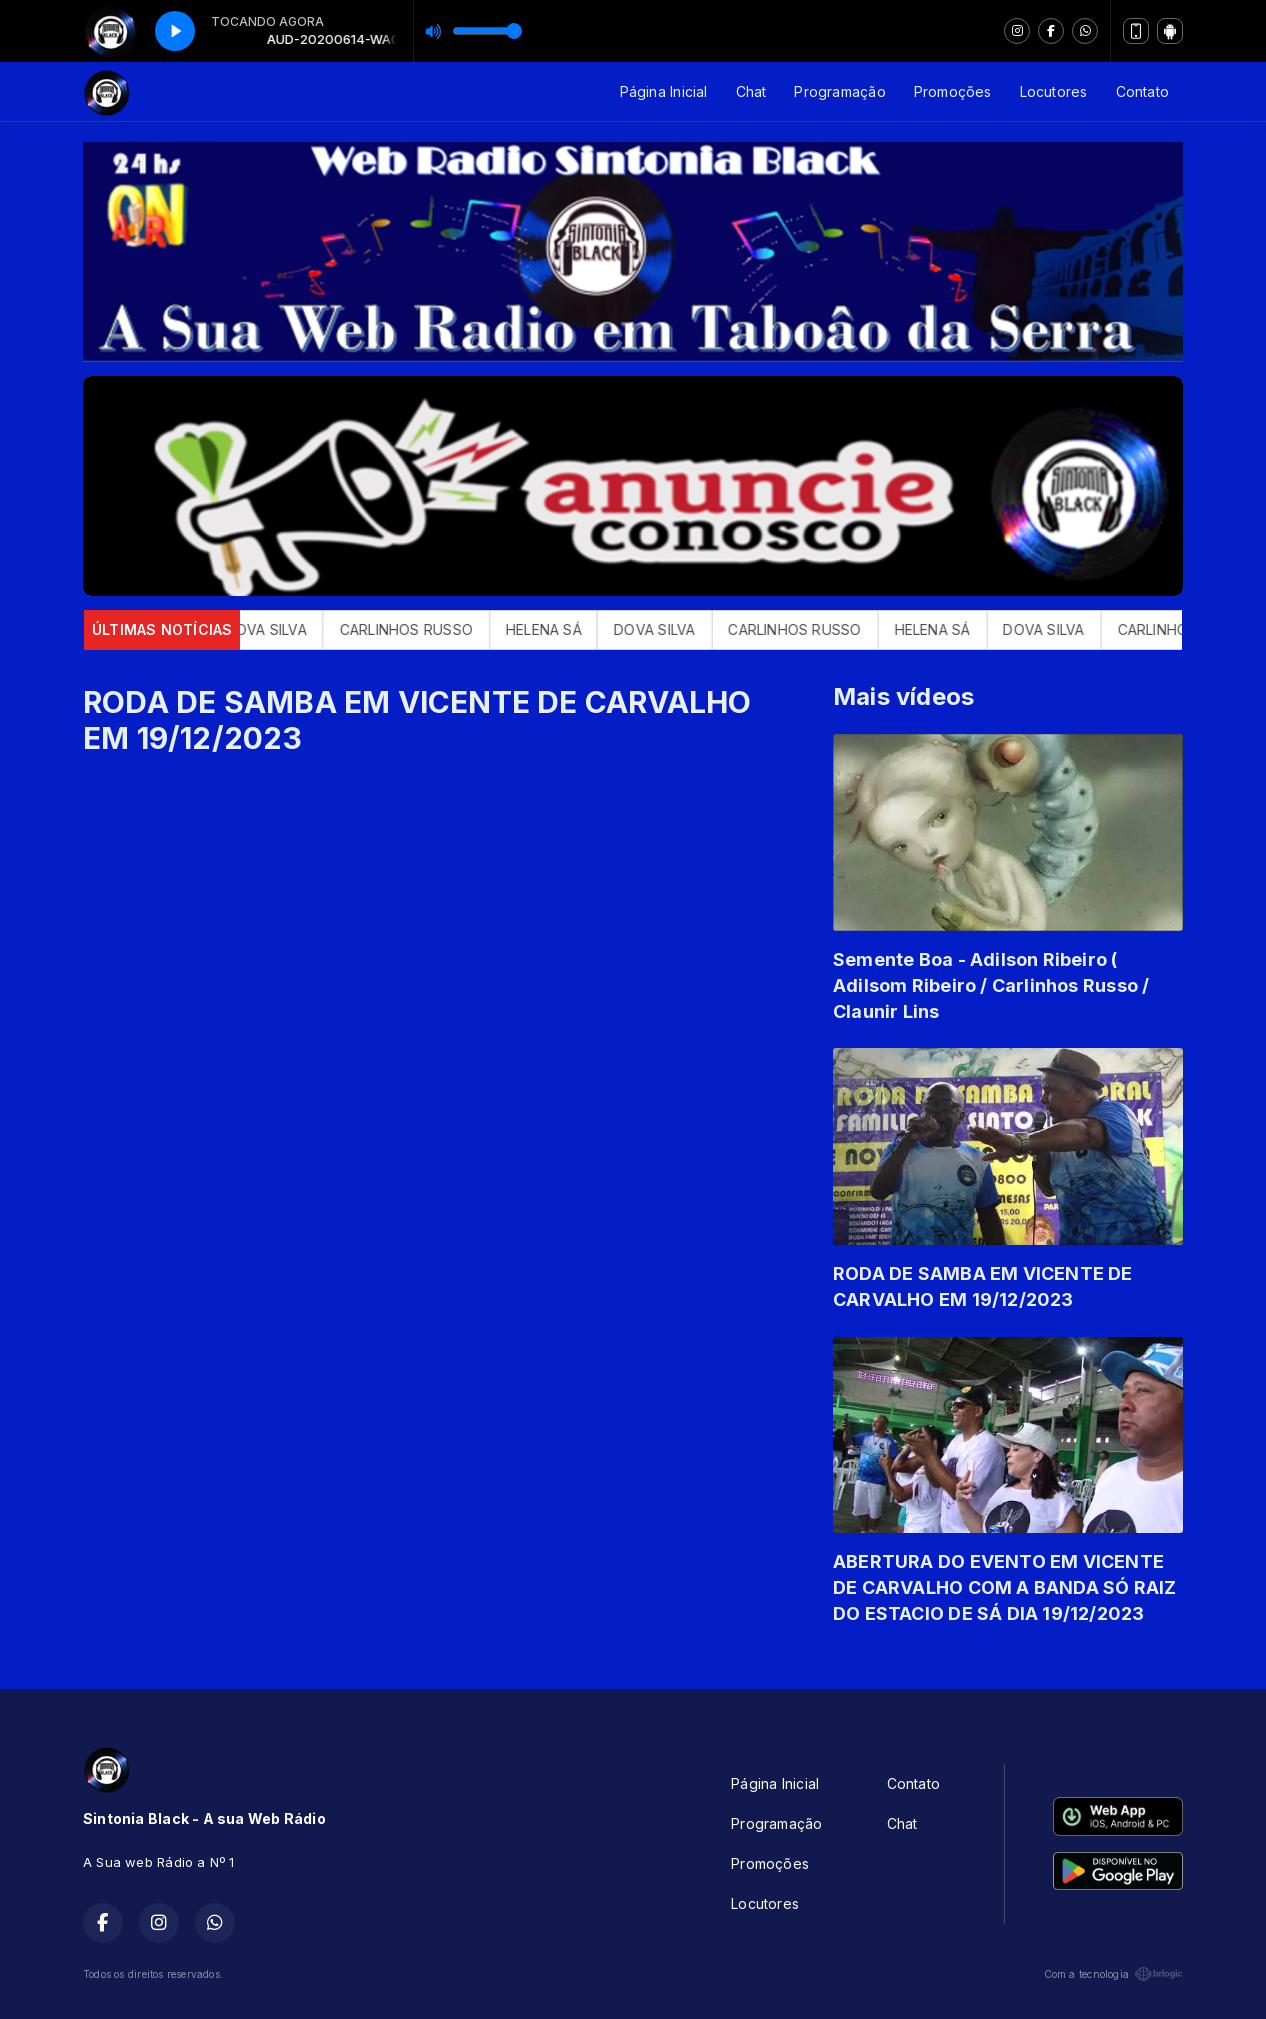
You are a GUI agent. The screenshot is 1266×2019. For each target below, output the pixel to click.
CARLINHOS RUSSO (425, 629)
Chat (751, 91)
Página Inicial (664, 91)
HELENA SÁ (563, 629)
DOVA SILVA (285, 629)
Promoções (953, 91)
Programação (839, 91)
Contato (1142, 91)
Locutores (1054, 91)
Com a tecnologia (1113, 1974)
